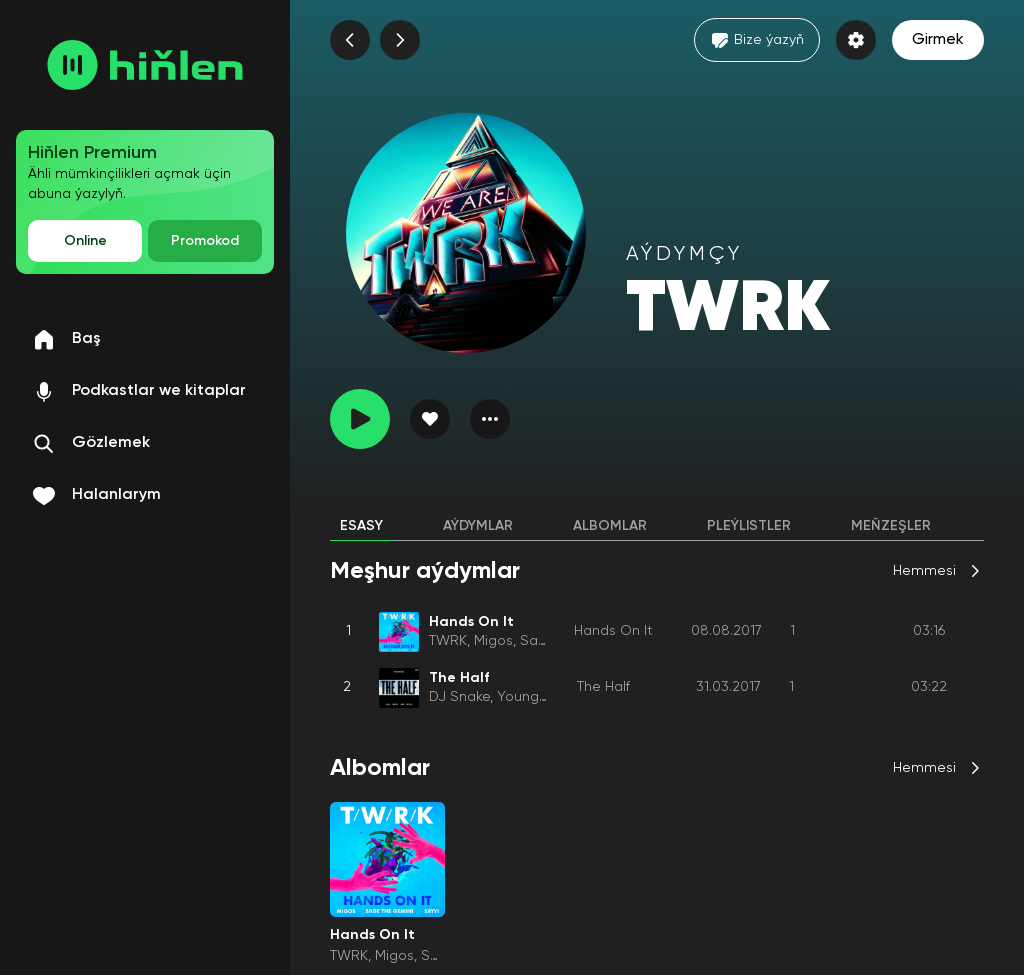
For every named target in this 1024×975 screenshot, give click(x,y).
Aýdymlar (478, 526)
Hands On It (613, 631)
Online (85, 241)
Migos (493, 641)
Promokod (205, 241)
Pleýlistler (749, 526)
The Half (603, 687)
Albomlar (610, 526)
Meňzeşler (891, 526)
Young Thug (536, 697)
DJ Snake (459, 697)
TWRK (448, 641)
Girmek (938, 40)
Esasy (361, 526)
